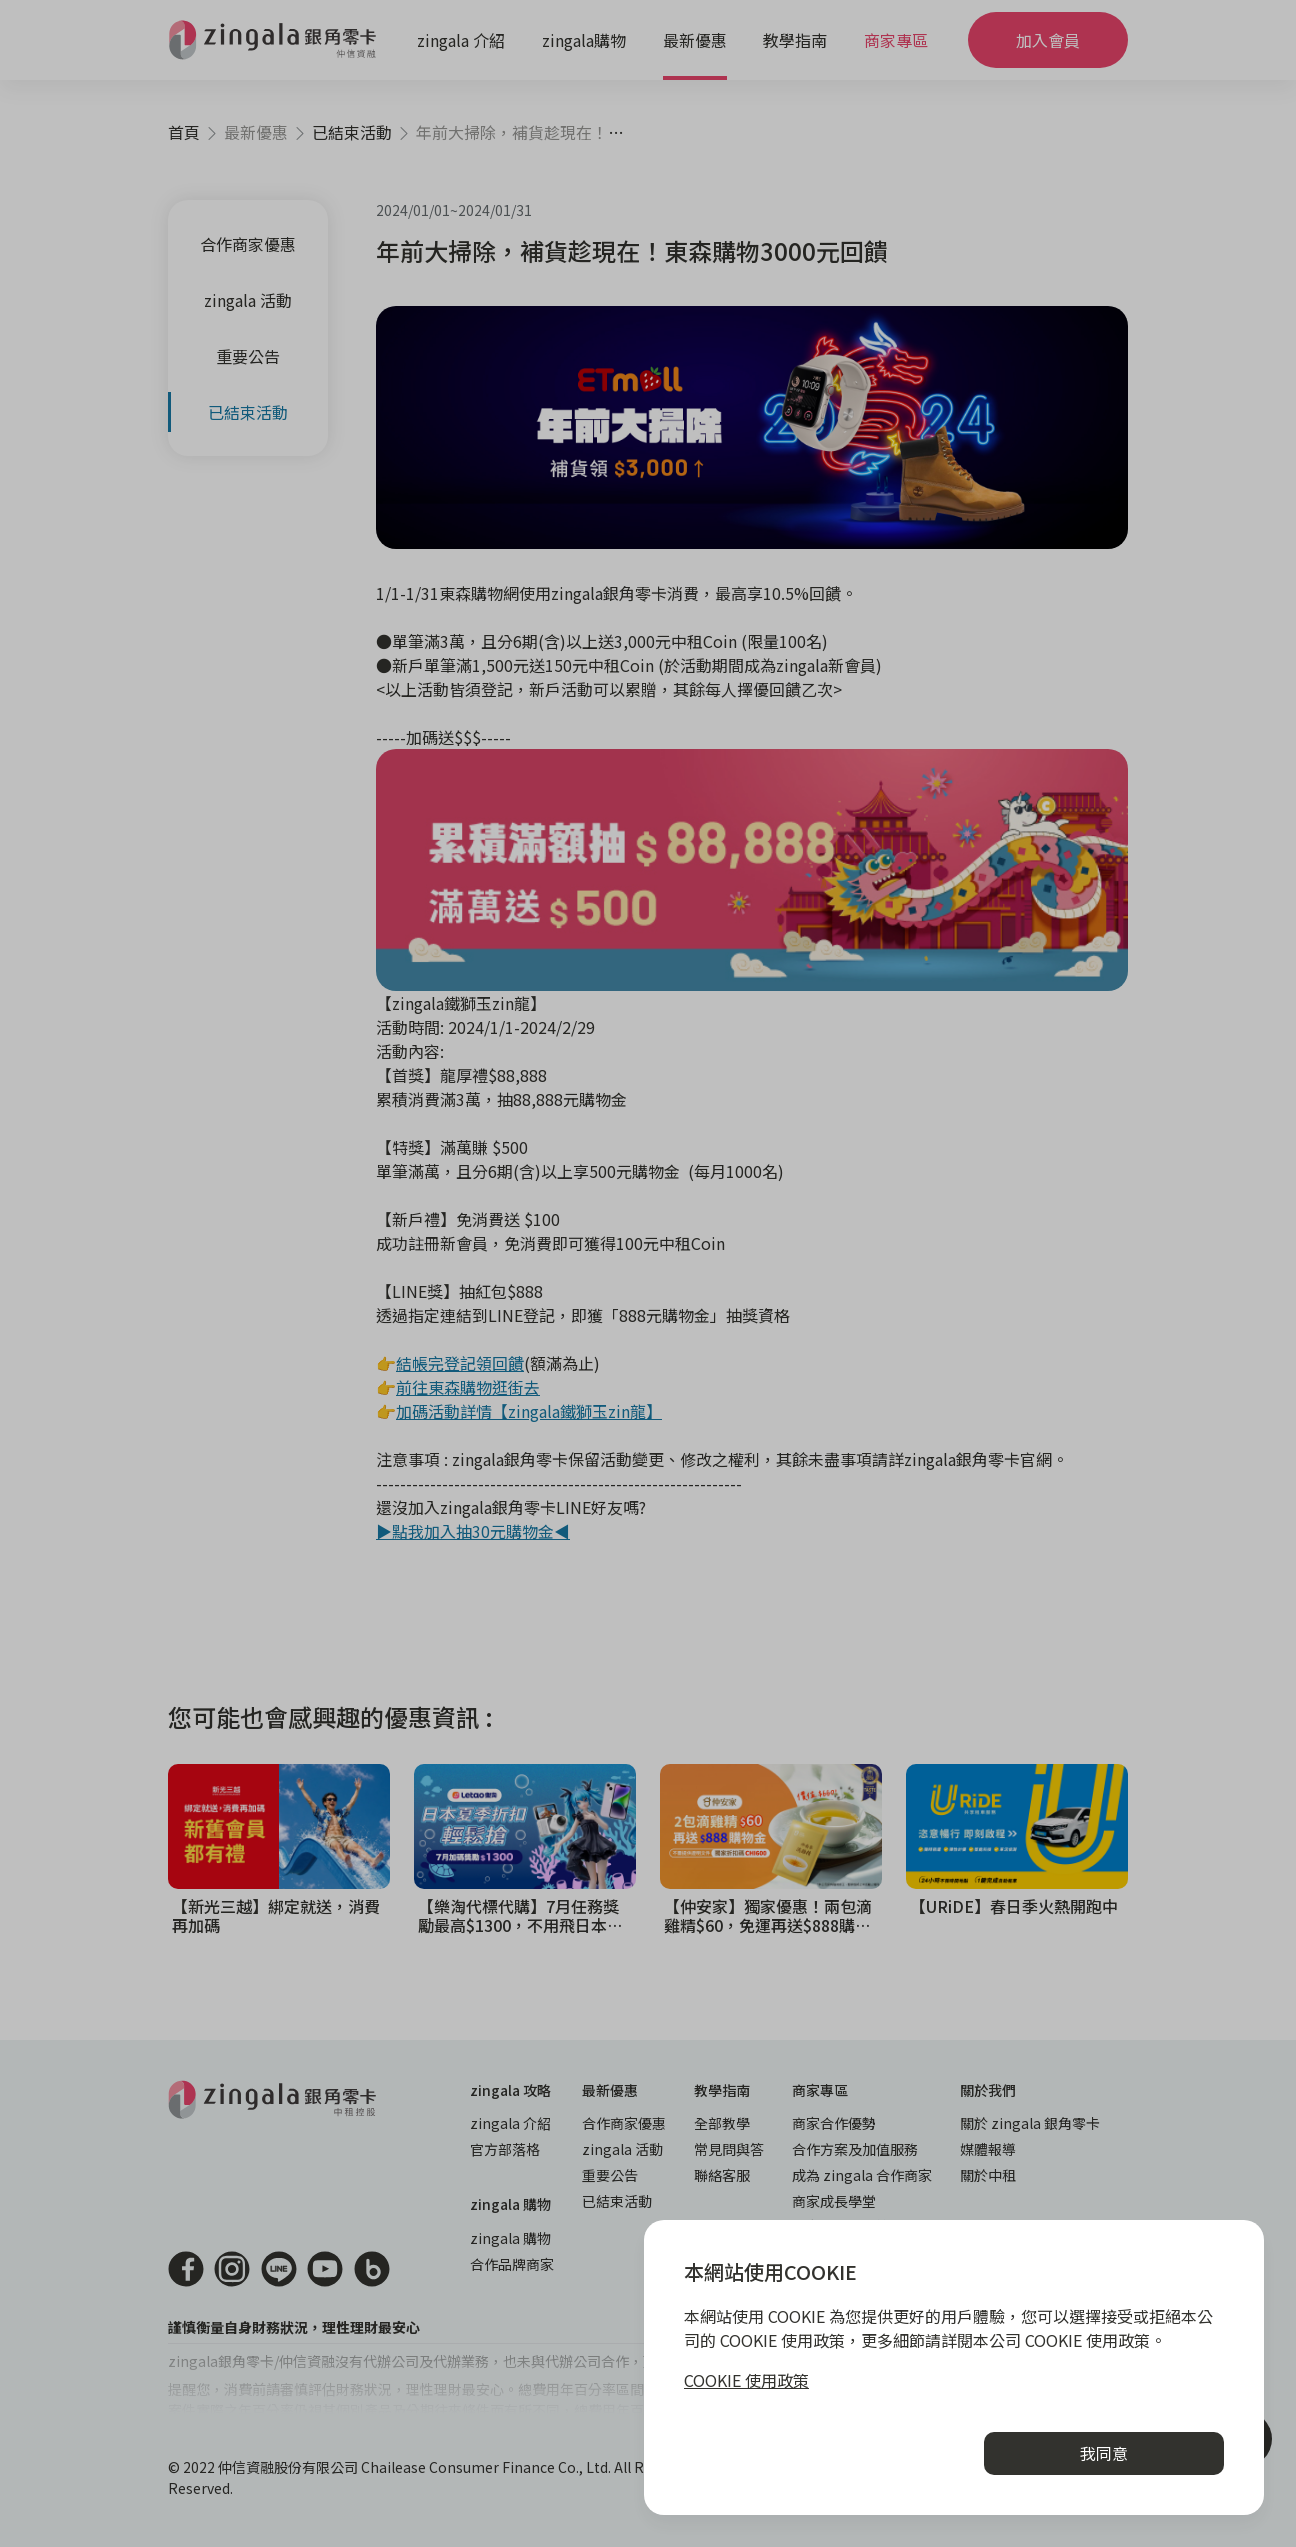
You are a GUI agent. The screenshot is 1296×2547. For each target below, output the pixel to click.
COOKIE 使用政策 (746, 2380)
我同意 (1104, 2453)
